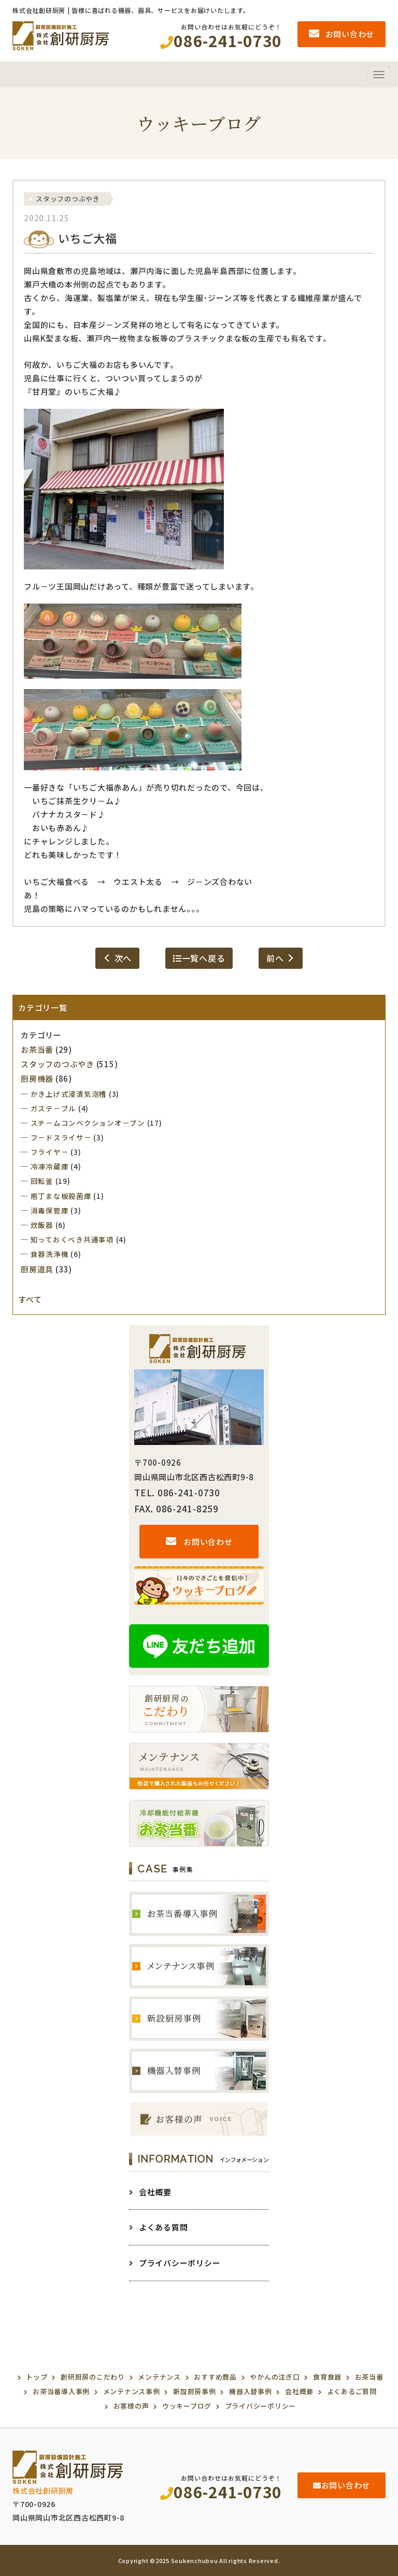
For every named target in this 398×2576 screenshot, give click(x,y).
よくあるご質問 (352, 2391)
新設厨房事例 (194, 2391)
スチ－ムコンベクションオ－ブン (88, 1123)
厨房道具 (37, 1269)
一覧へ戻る (199, 958)
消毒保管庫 (50, 1210)
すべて (29, 1299)
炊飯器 (42, 1225)
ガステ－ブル (54, 1108)
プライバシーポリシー (174, 2262)
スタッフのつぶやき (68, 199)
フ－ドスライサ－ (61, 1137)
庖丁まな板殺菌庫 (61, 1196)
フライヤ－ (50, 1152)
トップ (36, 2377)
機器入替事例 (250, 2391)
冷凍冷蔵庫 (50, 1166)
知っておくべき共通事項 (72, 1239)
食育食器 (327, 2377)
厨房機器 (37, 1078)
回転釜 (42, 1181)
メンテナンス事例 (131, 2391)
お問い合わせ (199, 1541)
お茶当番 (37, 1049)
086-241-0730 (221, 2491)
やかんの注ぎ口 (275, 2377)
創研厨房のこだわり (93, 2377)
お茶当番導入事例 (61, 2391)
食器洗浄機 (50, 1254)
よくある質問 (158, 2227)
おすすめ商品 (215, 2377)
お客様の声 (131, 2406)
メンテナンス (159, 2377)
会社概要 (150, 2191)
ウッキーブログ (186, 2406)
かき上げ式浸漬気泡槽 (69, 1094)
